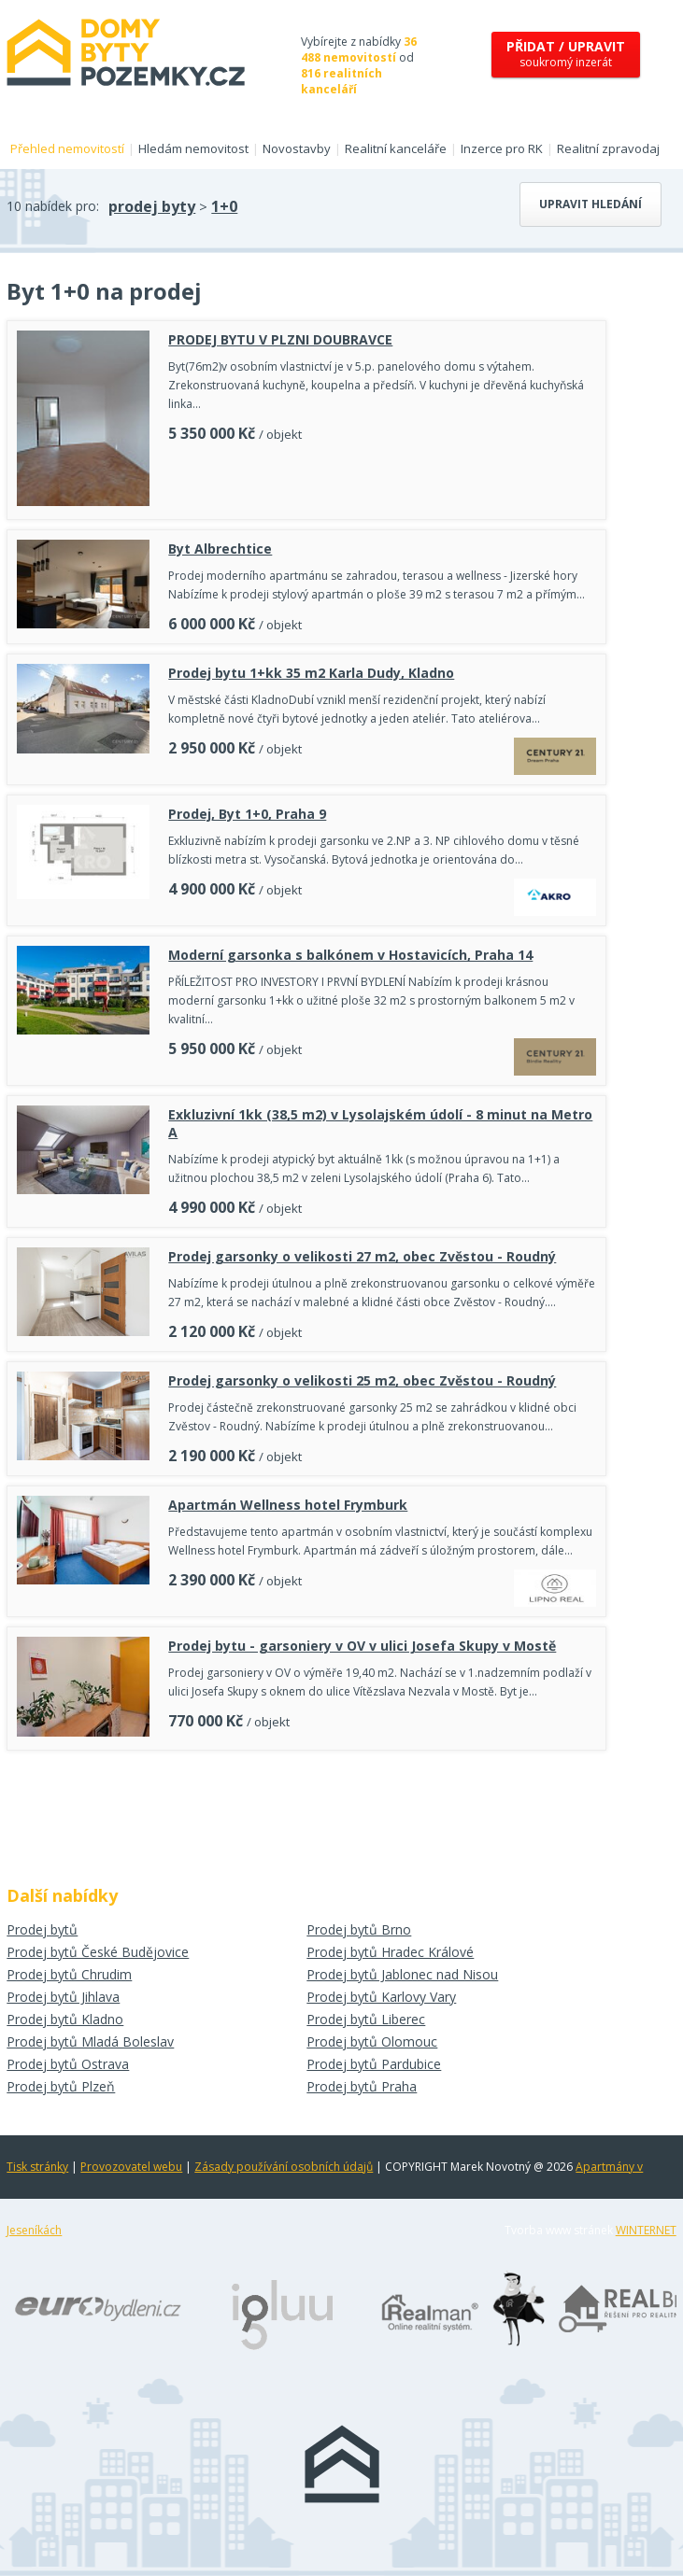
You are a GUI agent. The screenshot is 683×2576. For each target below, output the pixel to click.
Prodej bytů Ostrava (68, 2064)
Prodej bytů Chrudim (69, 1974)
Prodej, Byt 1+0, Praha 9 (247, 814)
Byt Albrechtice (220, 548)
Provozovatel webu (131, 2167)
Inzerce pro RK (502, 148)
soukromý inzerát (565, 53)
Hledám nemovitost (193, 148)
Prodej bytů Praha (361, 2086)
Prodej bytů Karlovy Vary (381, 1997)
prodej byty (151, 206)
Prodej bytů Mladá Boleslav (90, 2041)
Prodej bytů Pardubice (373, 2064)
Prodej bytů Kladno (65, 2019)
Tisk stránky (37, 2167)
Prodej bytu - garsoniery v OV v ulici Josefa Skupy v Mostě (362, 1645)
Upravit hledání (590, 204)
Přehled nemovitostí (67, 148)
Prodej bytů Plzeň (61, 2086)
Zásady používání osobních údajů (283, 2167)
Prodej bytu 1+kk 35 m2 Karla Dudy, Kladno (311, 673)
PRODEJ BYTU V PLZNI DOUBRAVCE (280, 339)
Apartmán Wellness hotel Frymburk (287, 1504)
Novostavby (297, 148)
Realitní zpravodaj (608, 148)
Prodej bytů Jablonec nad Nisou (402, 1974)
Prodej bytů (42, 1929)
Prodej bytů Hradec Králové (390, 1952)
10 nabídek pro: (53, 206)
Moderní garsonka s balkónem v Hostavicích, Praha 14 (350, 955)
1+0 (224, 206)
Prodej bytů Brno (358, 1929)
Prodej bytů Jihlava (63, 1997)
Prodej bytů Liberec (365, 2019)
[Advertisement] (306, 1811)
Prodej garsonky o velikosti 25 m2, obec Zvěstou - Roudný (362, 1380)
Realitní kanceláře (396, 148)
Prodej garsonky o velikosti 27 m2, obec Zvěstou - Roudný (362, 1256)
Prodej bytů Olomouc (371, 2041)
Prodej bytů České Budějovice (98, 1952)
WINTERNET (646, 2230)
